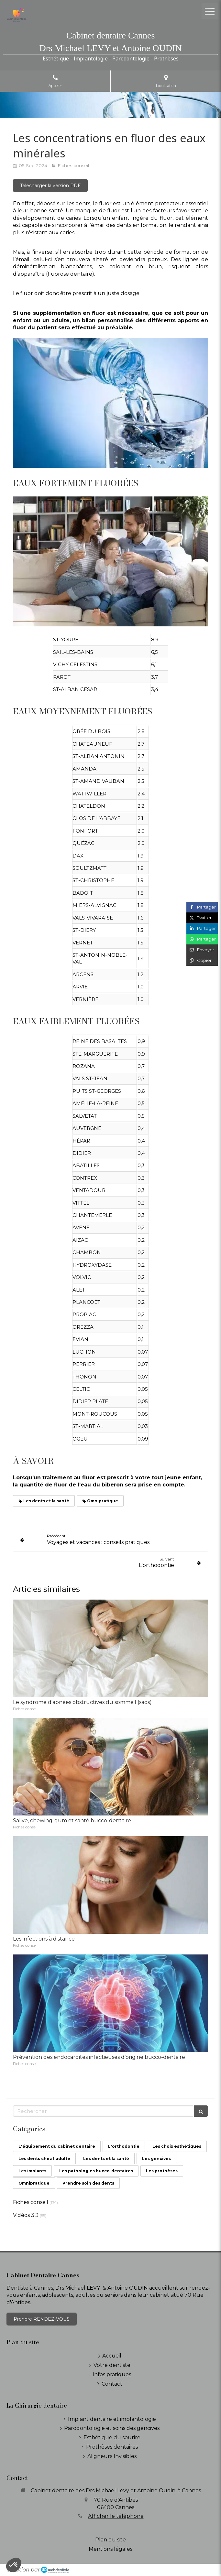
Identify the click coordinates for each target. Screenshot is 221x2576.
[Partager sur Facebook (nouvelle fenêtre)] (202, 907)
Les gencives (156, 2158)
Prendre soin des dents (88, 2183)
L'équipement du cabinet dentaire (56, 2146)
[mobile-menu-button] (210, 11)
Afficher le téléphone (116, 2516)
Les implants (32, 2170)
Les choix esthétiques (176, 2146)
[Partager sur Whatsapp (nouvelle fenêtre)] (202, 939)
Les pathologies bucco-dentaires (96, 2170)
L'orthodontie (123, 2146)
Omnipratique (34, 2183)
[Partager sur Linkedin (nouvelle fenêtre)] (202, 928)
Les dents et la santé (106, 2158)
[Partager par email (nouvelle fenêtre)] (202, 949)
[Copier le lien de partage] (202, 960)
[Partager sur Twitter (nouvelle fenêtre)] (202, 917)
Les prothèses (162, 2170)
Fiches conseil (30, 2202)
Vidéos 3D (26, 2215)
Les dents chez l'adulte (44, 2158)
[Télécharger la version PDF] (50, 185)
